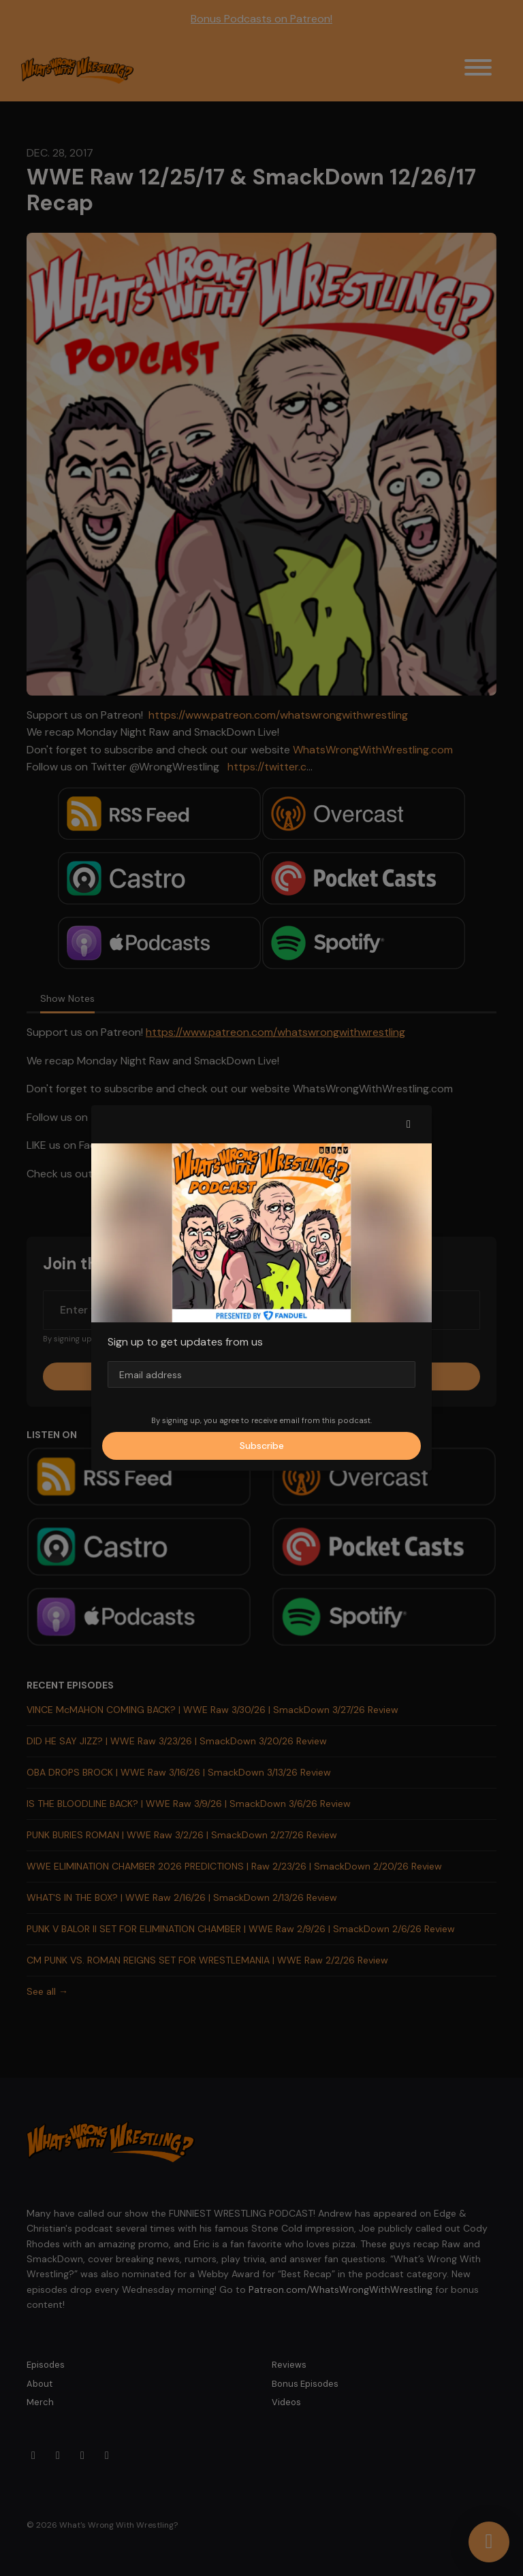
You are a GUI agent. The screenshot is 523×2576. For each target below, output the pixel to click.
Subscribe (262, 1445)
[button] (408, 1124)
